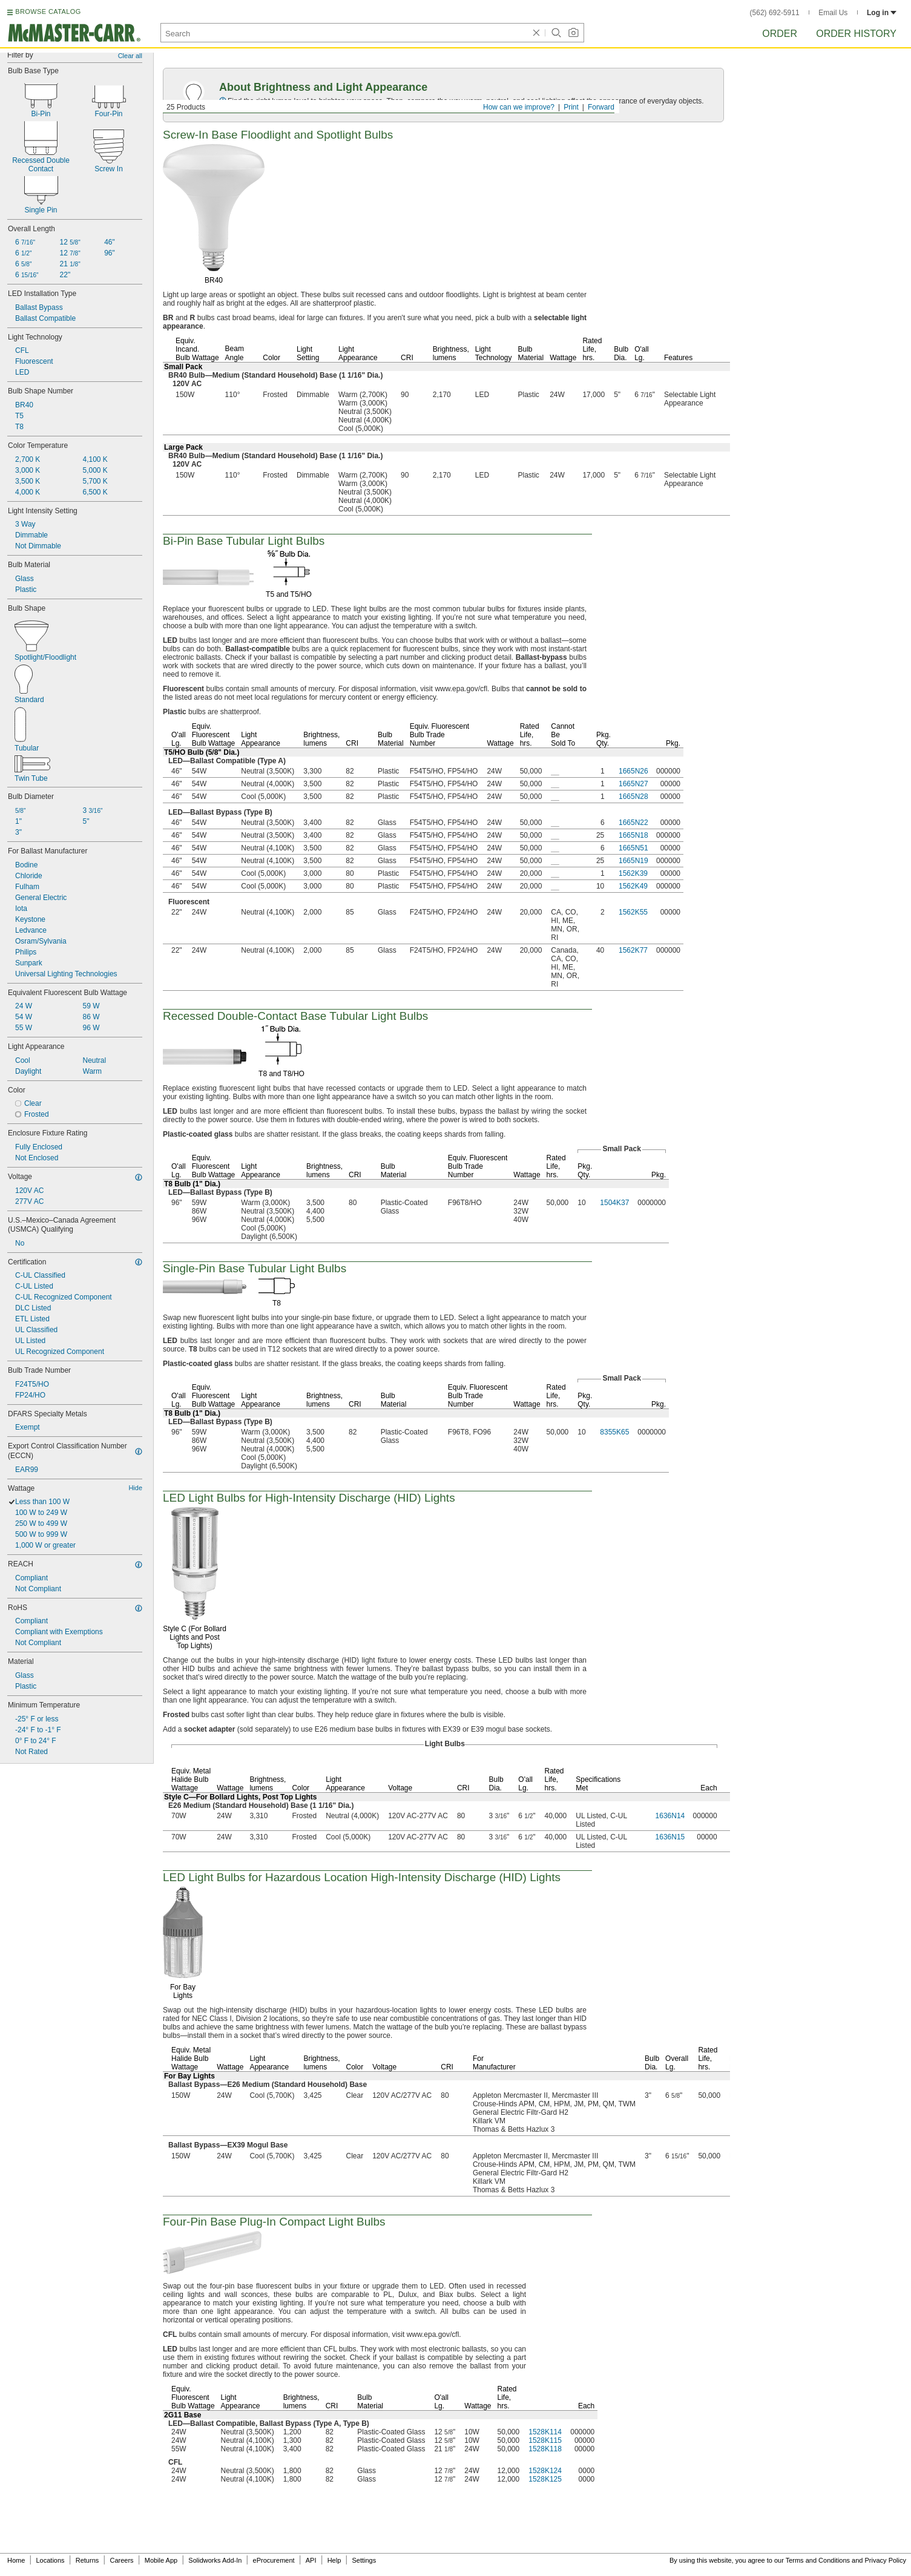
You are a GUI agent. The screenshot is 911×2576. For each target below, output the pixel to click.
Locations (50, 2560)
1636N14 (670, 1816)
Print (571, 107)
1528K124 (545, 2470)
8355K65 (614, 1432)
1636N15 (670, 1837)
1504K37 (614, 1202)
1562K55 (633, 912)
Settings (364, 2560)
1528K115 (545, 2440)
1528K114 (545, 2432)
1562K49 (633, 886)
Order (779, 33)
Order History (856, 33)
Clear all (130, 55)
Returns (87, 2560)
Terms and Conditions (818, 2560)
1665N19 (633, 860)
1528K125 (545, 2479)
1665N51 (633, 848)
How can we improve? (518, 107)
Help (334, 2560)
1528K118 (545, 2449)
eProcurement (274, 2560)
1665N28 (633, 796)
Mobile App (161, 2560)
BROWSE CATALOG (48, 11)
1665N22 (633, 822)
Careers (121, 2560)
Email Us (832, 12)
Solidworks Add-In (215, 2560)
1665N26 (633, 771)
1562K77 (633, 950)
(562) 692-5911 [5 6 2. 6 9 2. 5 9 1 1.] (775, 12)
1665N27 (633, 784)
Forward (601, 107)
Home (16, 2560)
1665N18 (633, 835)
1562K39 (633, 873)
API (311, 2560)
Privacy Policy (885, 2560)
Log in (881, 12)
